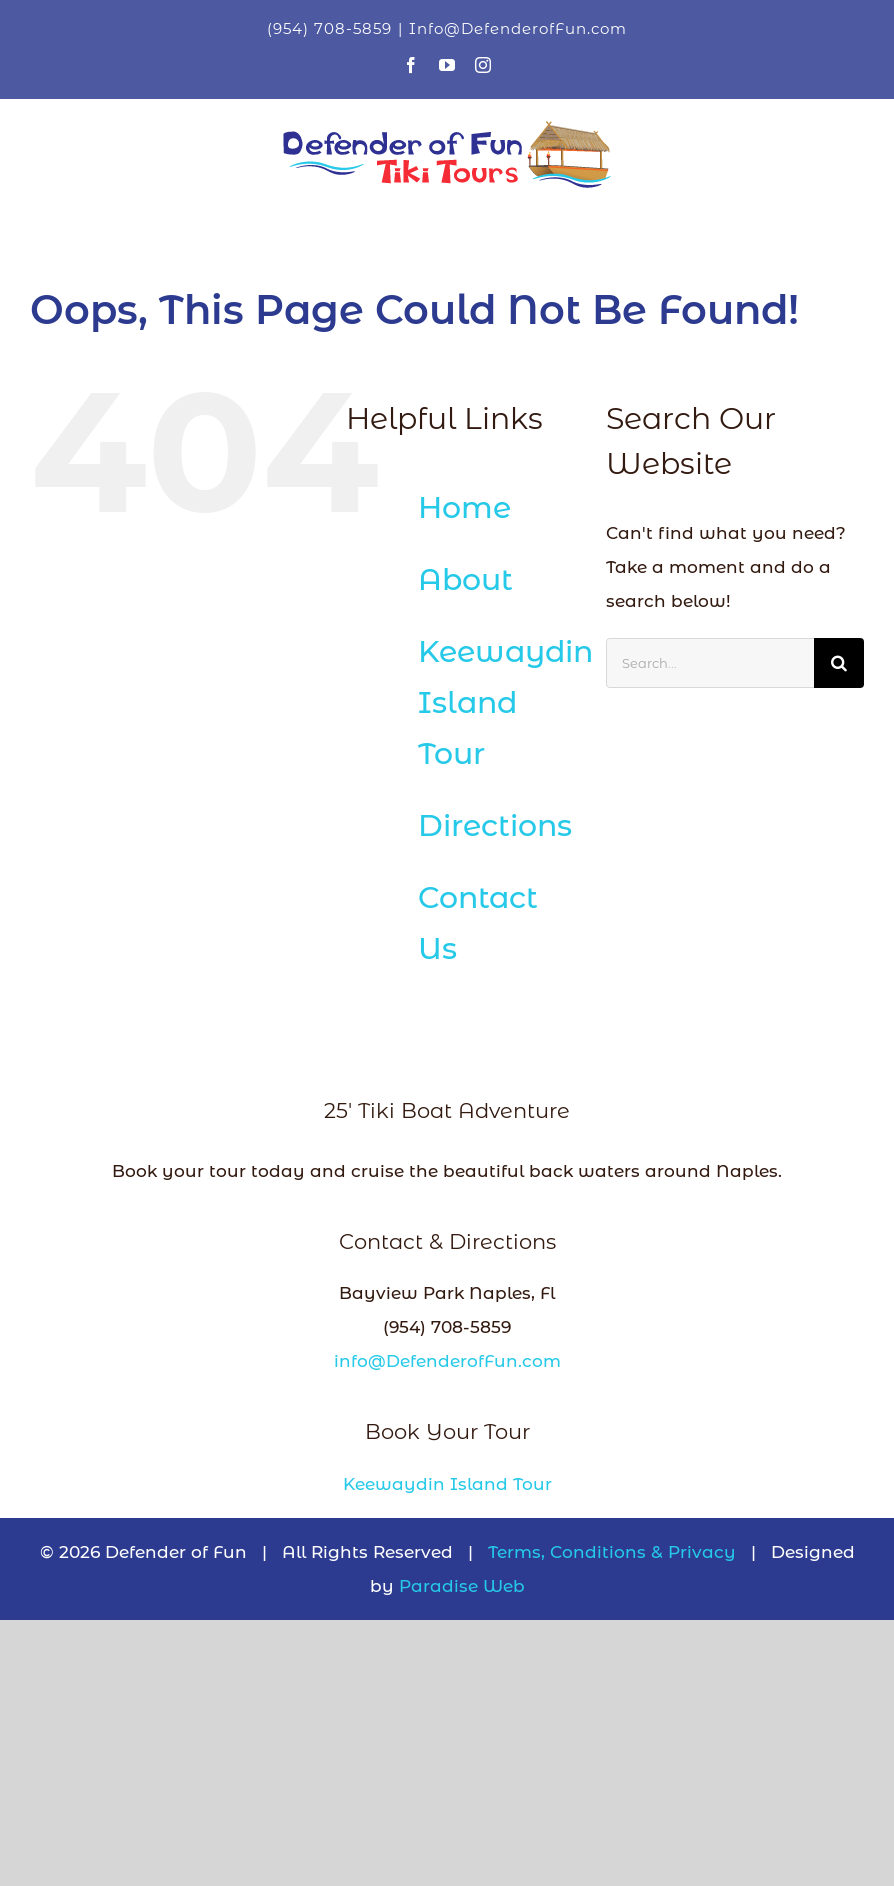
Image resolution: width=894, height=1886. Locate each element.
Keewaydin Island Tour (505, 702)
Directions (495, 825)
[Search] (839, 663)
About (465, 579)
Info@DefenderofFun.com (518, 28)
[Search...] (710, 663)
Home (464, 507)
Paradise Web (462, 1586)
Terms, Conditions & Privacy (612, 1552)
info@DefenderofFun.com (447, 1361)
